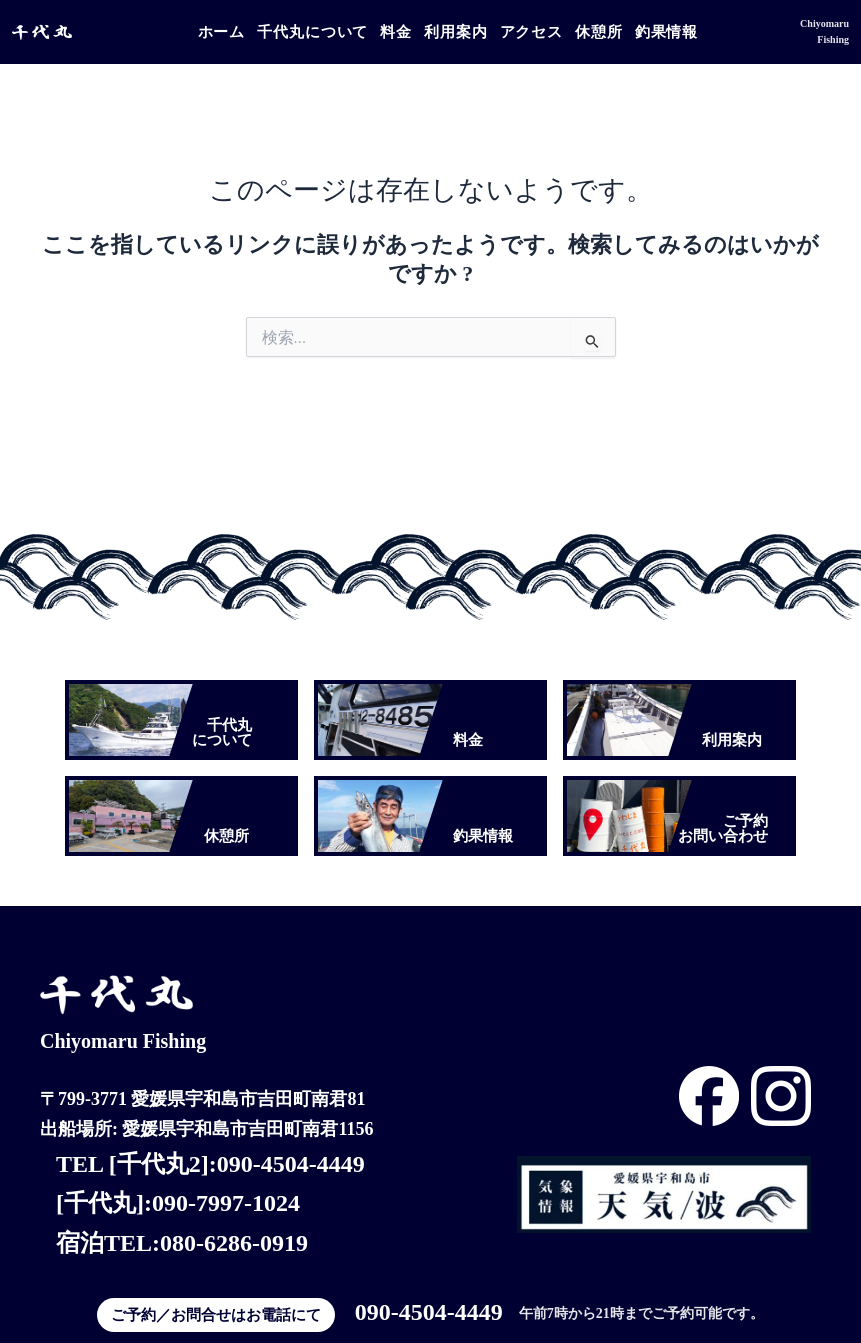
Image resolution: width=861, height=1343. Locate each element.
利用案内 (456, 32)
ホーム (222, 32)
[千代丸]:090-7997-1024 (178, 1203)
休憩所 (599, 32)
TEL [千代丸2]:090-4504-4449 (210, 1164)
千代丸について (312, 32)
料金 (396, 32)
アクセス (532, 32)
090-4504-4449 (429, 1312)
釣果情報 (667, 32)
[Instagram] (709, 1096)
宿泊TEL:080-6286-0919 (182, 1243)
